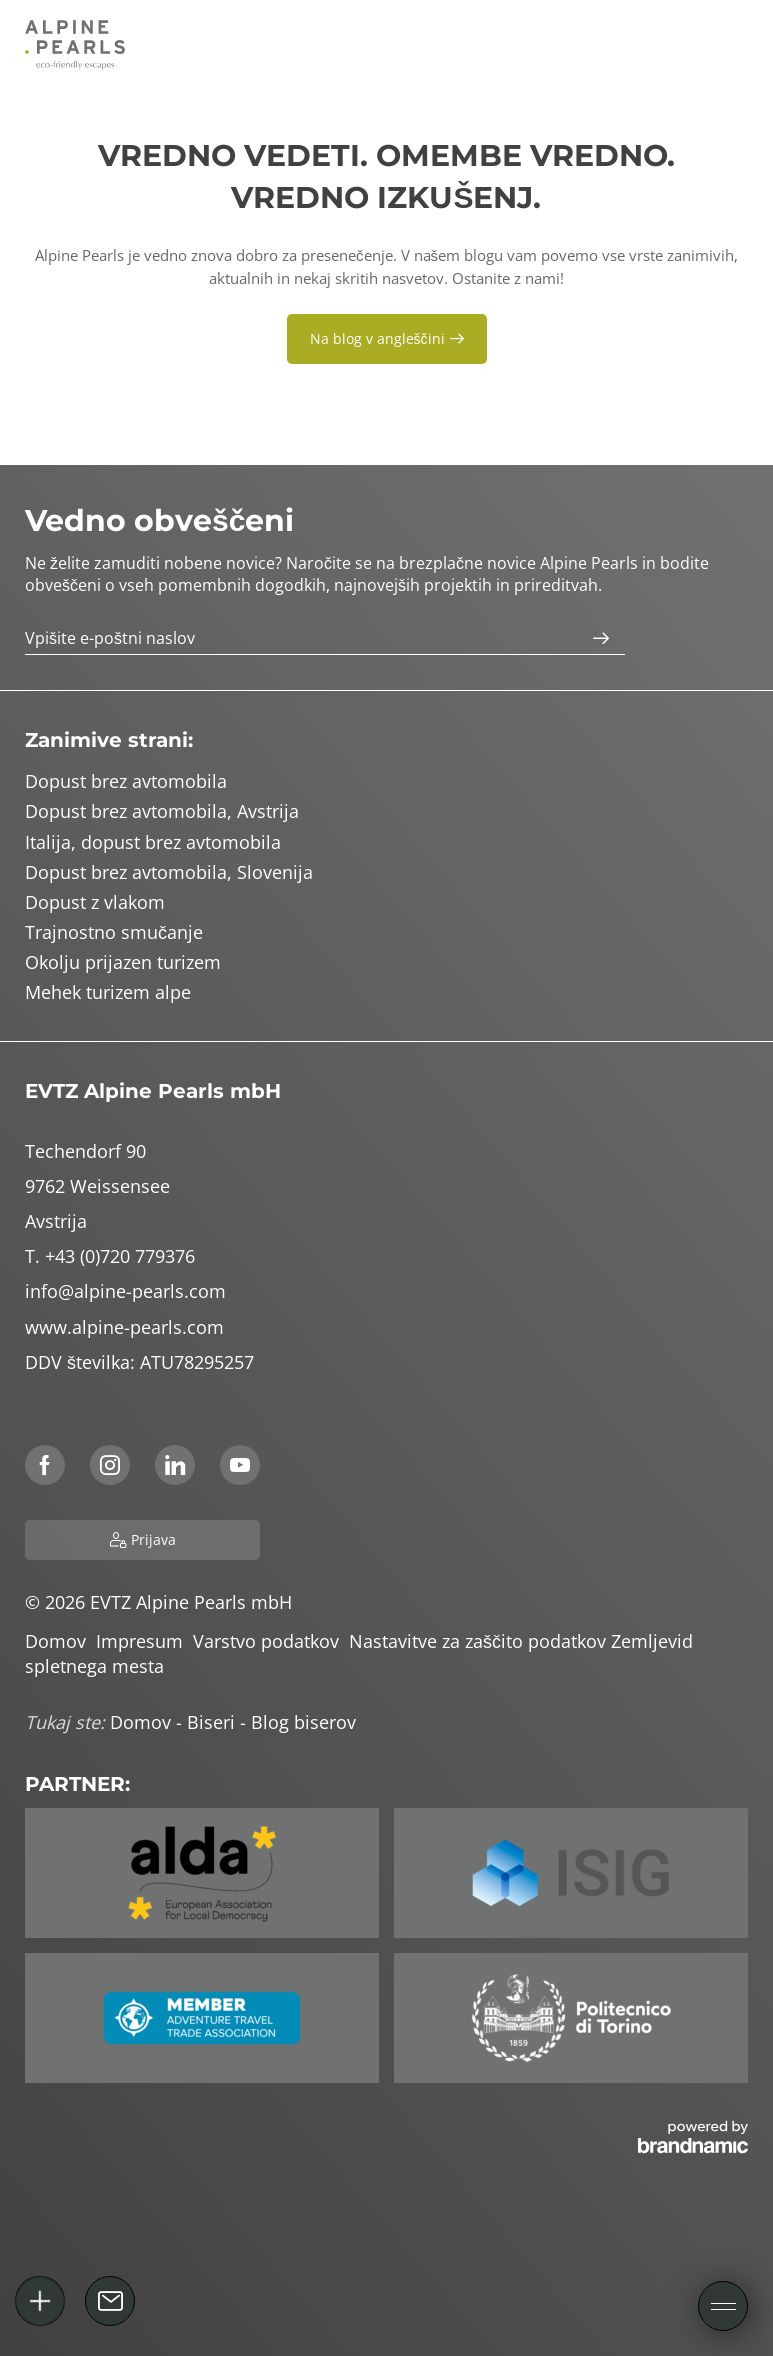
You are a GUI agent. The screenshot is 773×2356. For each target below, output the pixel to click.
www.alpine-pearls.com (124, 1327)
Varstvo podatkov (271, 1641)
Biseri (213, 1722)
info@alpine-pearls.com (125, 1291)
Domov (60, 1641)
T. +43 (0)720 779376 (110, 1256)
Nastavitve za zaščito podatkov (480, 1641)
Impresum (144, 1641)
